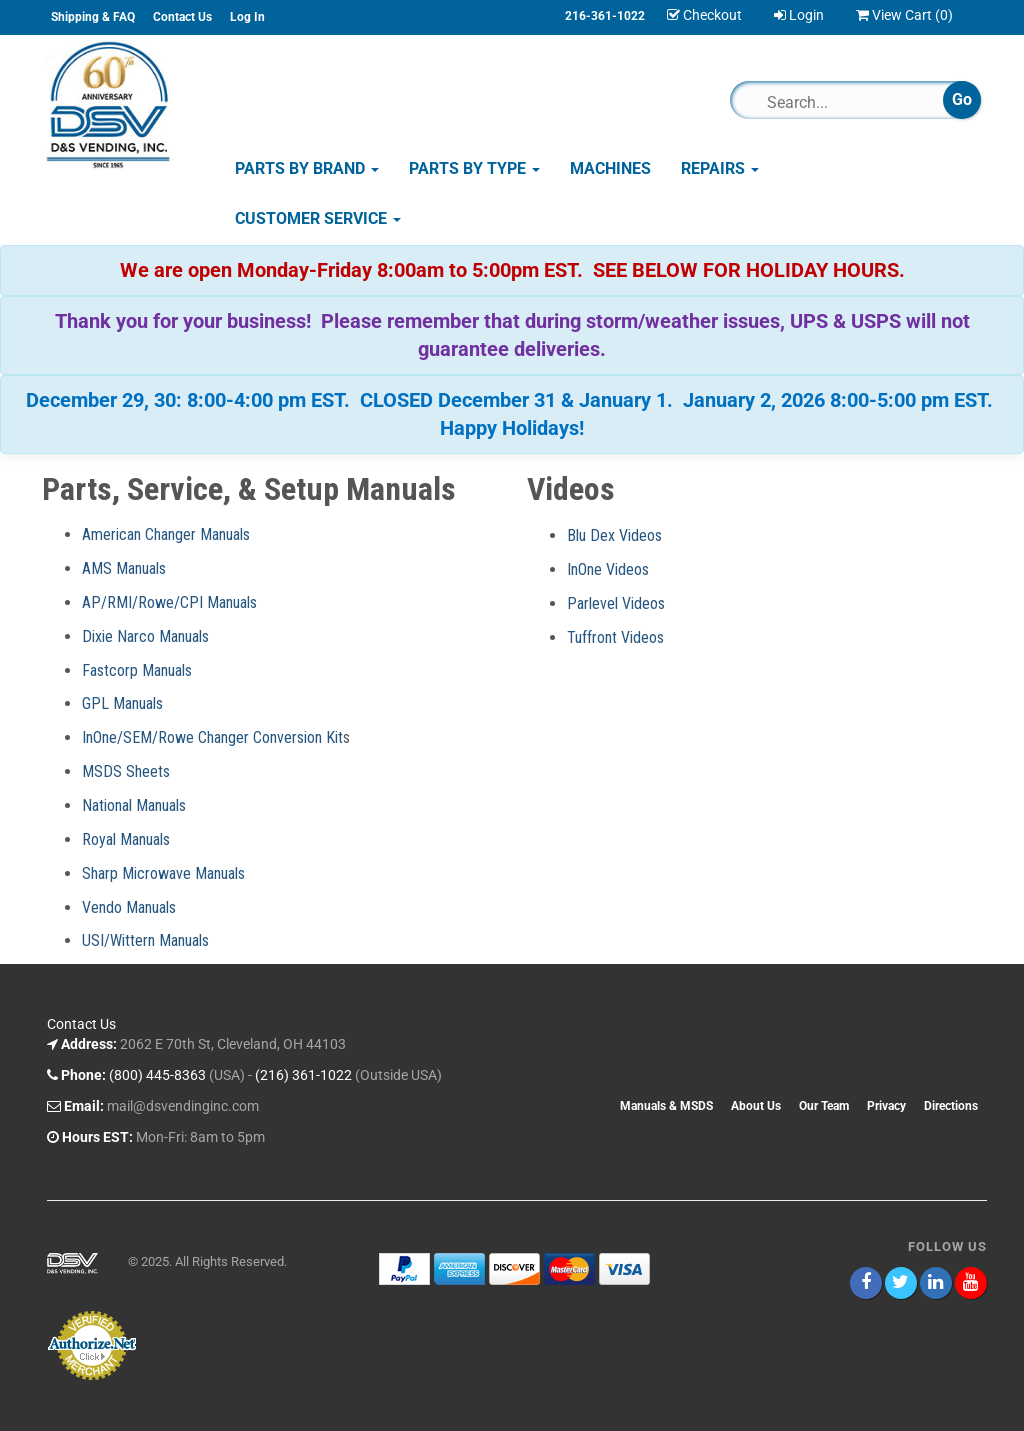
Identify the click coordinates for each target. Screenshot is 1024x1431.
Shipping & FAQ (93, 17)
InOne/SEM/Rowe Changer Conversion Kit (212, 737)
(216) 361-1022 (303, 1075)
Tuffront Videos (615, 637)
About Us (756, 1106)
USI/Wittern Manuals (145, 940)
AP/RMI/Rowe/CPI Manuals (169, 602)
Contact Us (182, 17)
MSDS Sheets (126, 771)
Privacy (886, 1106)
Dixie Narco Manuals (145, 636)
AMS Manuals (124, 568)
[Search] (845, 102)
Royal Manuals (126, 839)
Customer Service (318, 218)
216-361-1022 (605, 16)
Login (799, 15)
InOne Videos (608, 569)
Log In (247, 17)
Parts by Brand (307, 168)
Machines (610, 168)
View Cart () (904, 15)
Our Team (824, 1106)
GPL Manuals (122, 703)
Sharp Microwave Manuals (163, 873)
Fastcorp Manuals (137, 670)
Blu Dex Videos (614, 535)
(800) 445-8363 (157, 1075)
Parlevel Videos (616, 603)
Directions (951, 1106)
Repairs (720, 168)
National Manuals (134, 805)
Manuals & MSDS (666, 1106)
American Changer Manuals (166, 534)
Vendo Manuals (129, 907)
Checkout (704, 15)
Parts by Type (474, 168)
